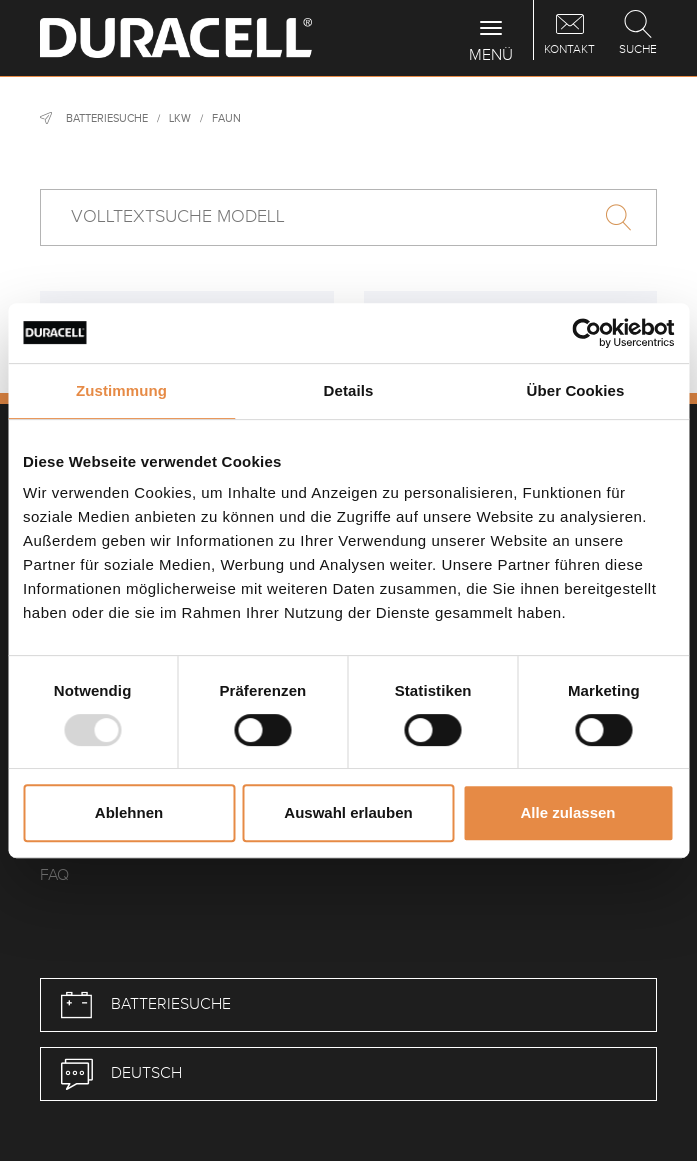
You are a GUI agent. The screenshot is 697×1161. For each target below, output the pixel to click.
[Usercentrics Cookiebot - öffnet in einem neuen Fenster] (586, 333)
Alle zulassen (567, 812)
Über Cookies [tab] (576, 390)
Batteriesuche (107, 118)
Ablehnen (129, 812)
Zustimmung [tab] (121, 390)
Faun (226, 118)
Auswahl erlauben (348, 812)
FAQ (54, 875)
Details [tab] (349, 390)
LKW (180, 118)
